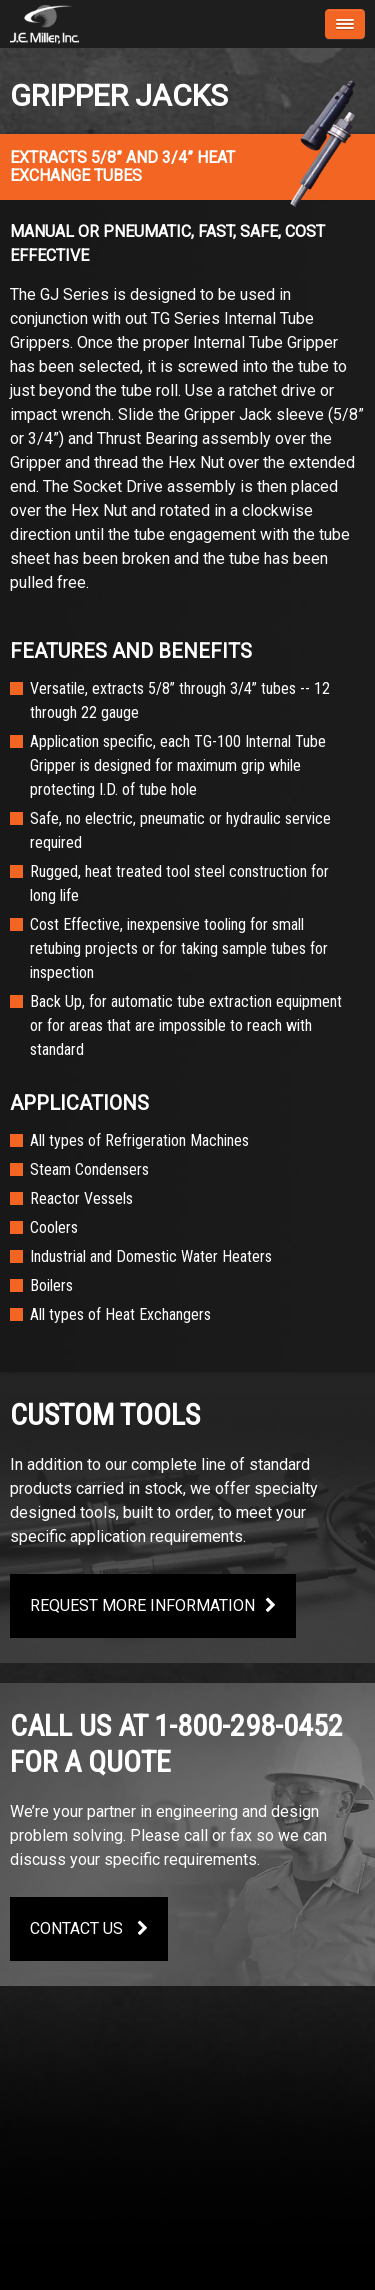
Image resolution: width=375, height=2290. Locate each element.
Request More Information (153, 1605)
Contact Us (89, 1928)
